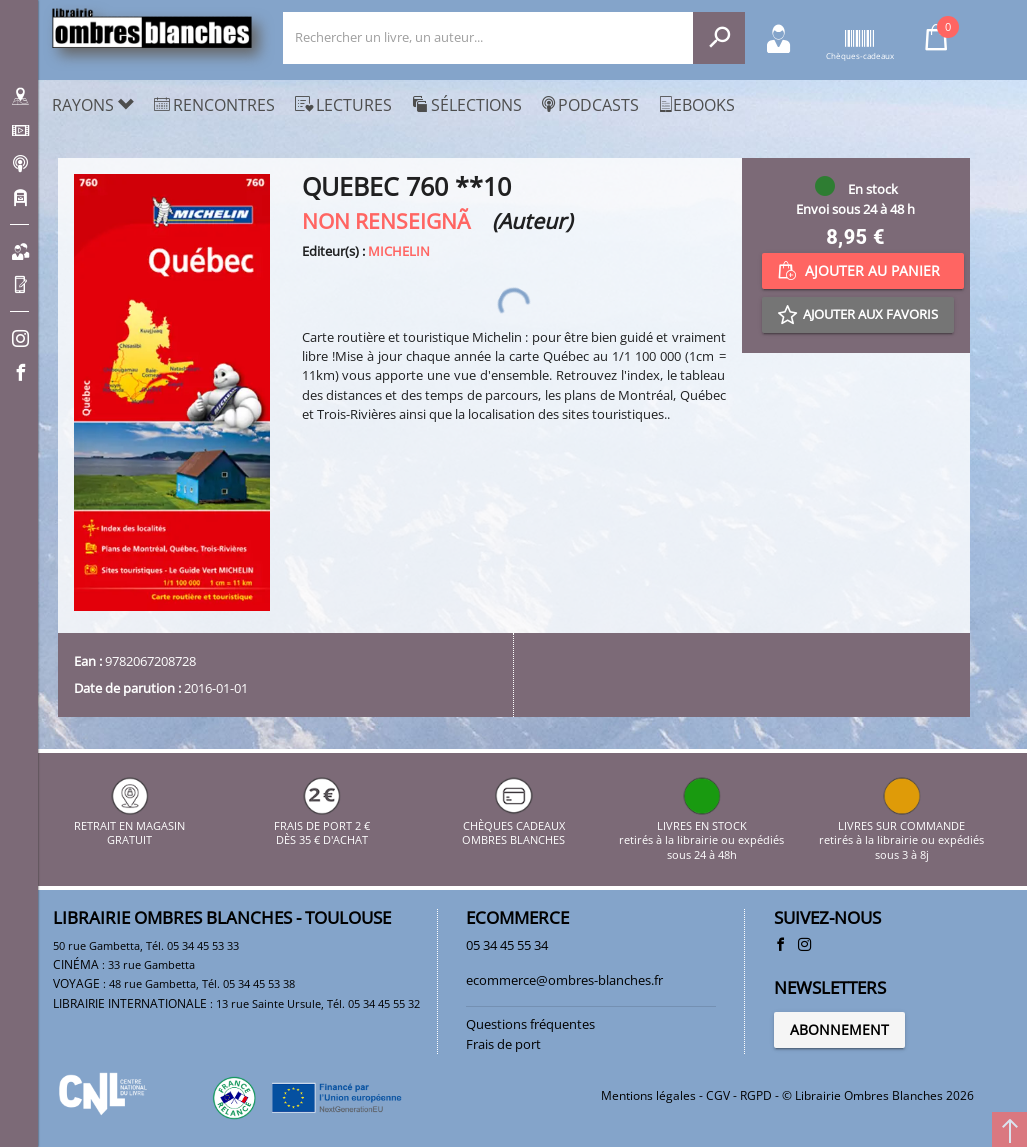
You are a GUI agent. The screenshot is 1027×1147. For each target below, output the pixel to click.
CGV (718, 1095)
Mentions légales (648, 1095)
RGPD (756, 1095)
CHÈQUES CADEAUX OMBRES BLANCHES (513, 825)
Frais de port (503, 1044)
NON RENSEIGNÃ (394, 220)
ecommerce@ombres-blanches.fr (564, 980)
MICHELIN (399, 251)
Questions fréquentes (530, 1024)
